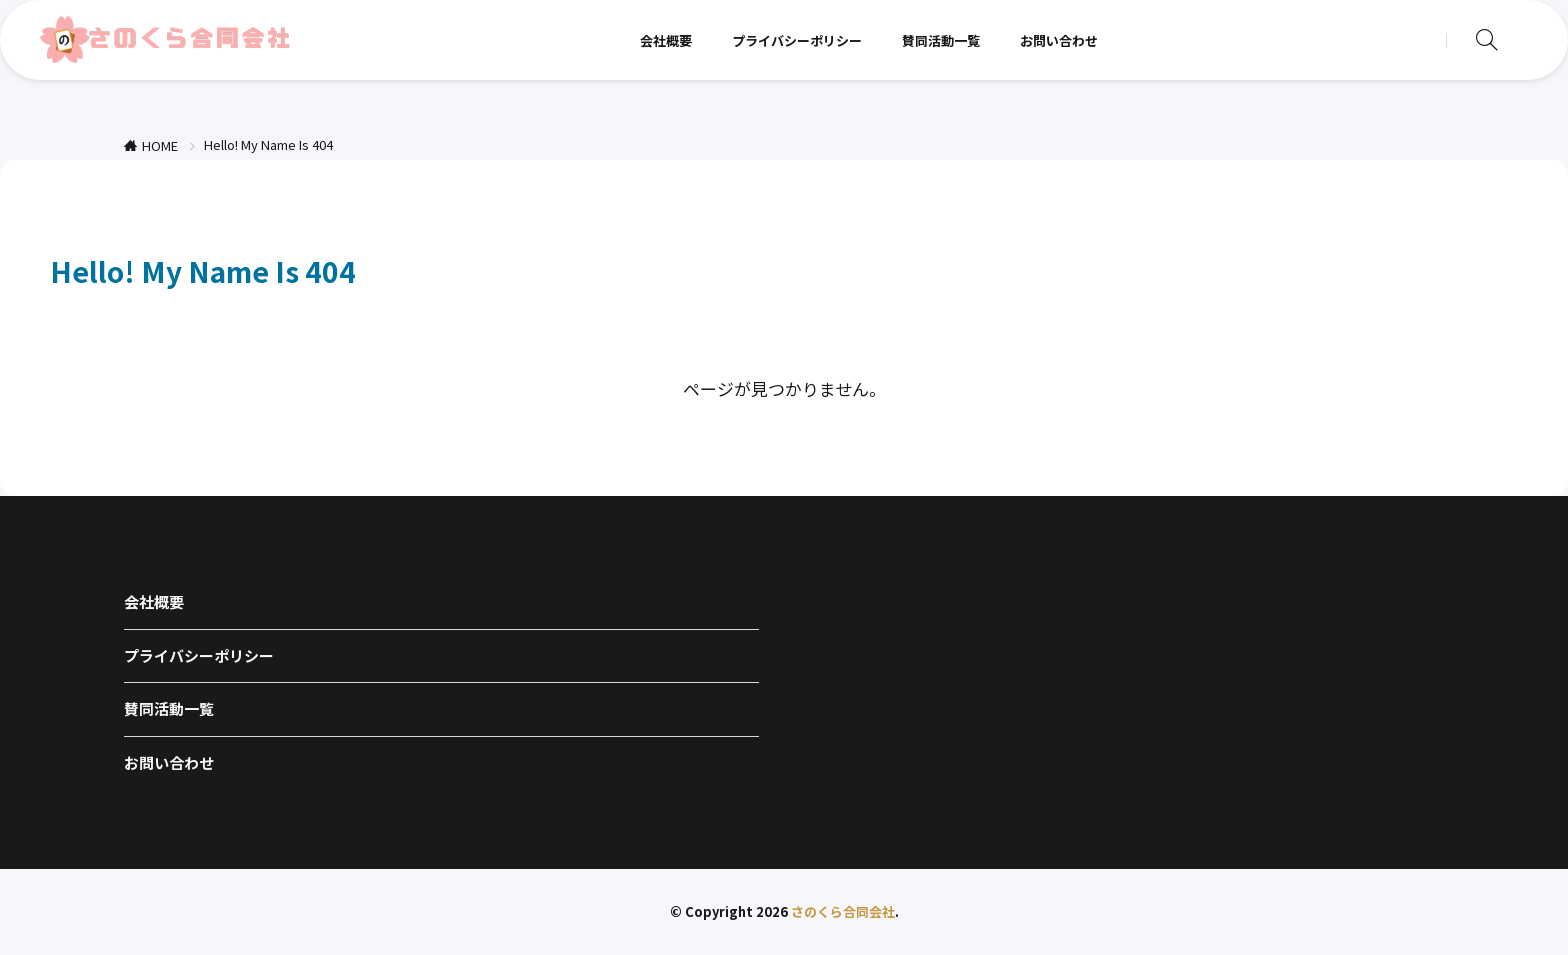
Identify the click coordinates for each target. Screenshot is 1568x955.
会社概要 (666, 40)
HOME (160, 145)
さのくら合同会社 (843, 911)
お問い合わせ (1059, 40)
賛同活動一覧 (941, 40)
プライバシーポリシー (797, 40)
